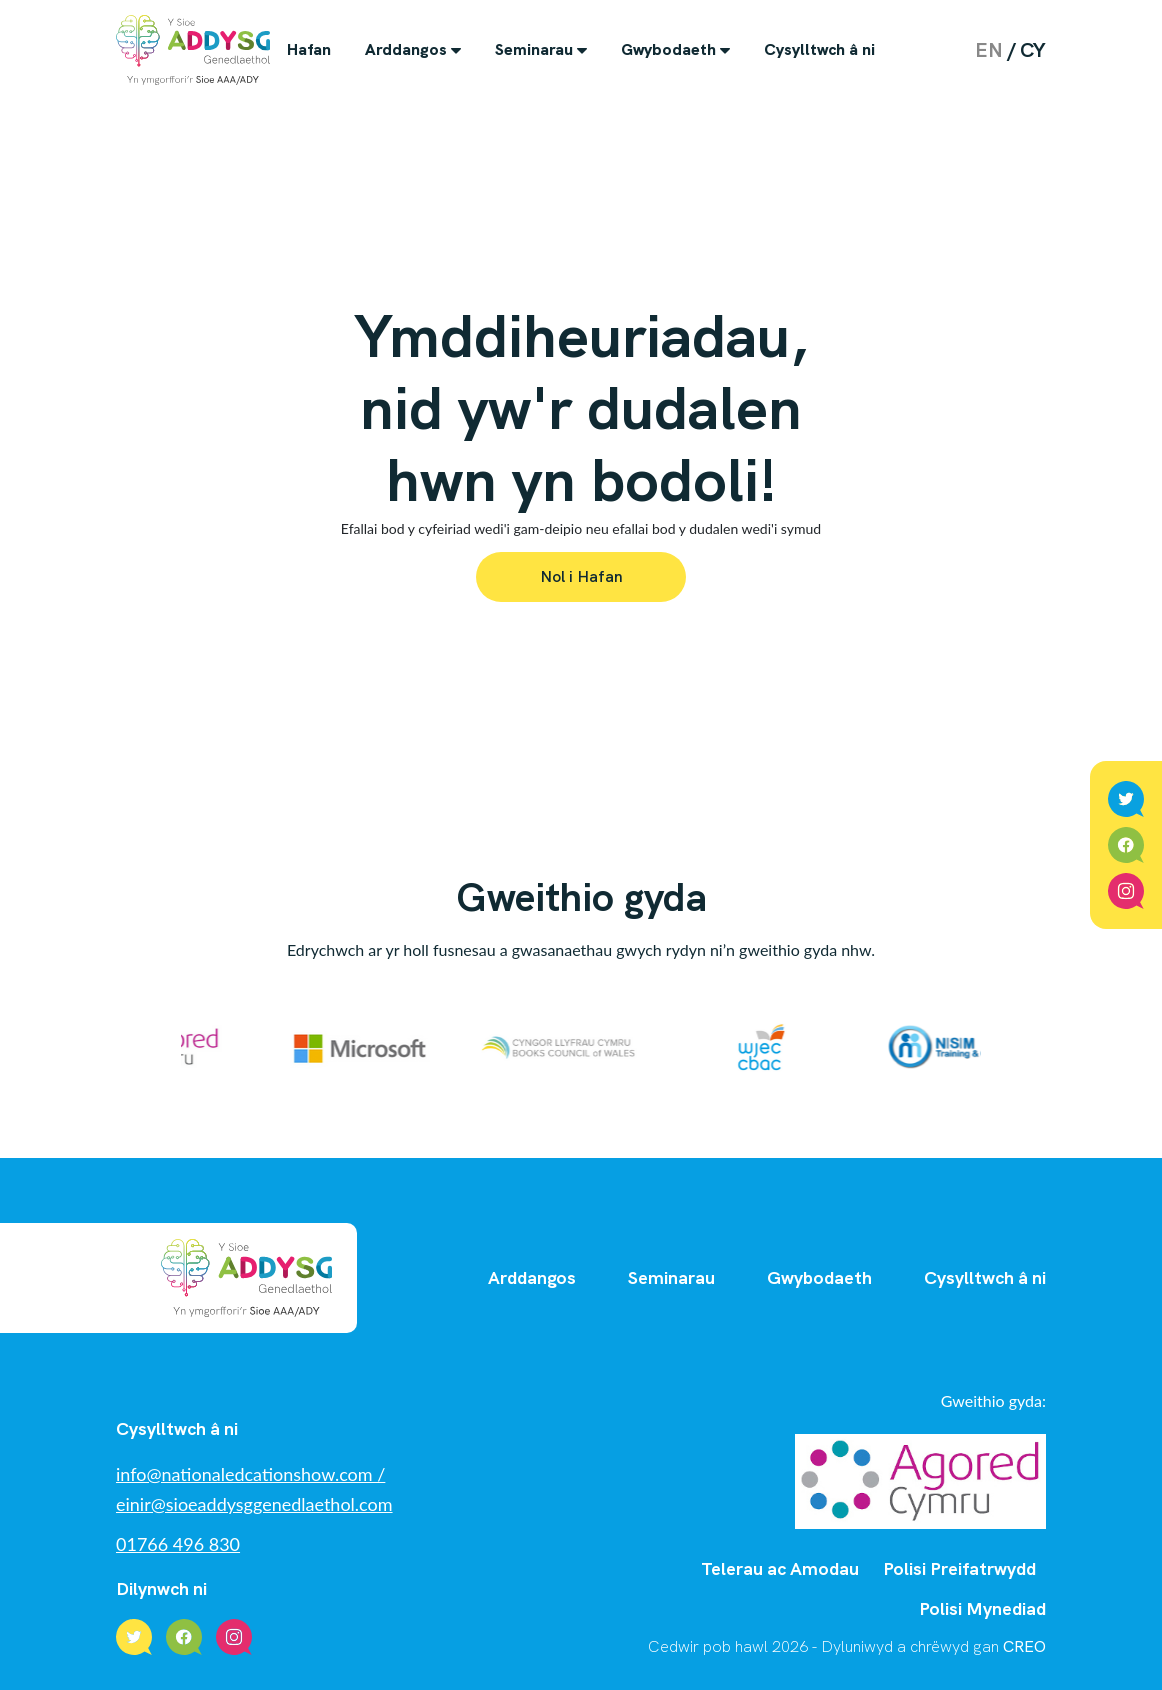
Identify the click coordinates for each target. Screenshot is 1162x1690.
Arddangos (406, 49)
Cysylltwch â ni (819, 49)
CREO (1024, 1646)
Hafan (309, 49)
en (989, 50)
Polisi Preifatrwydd (959, 1568)
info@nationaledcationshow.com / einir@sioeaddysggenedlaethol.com (254, 1489)
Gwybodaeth (668, 49)
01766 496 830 (178, 1544)
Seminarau (534, 49)
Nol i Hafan (581, 576)
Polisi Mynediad (982, 1608)
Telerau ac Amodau (780, 1568)
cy (1033, 50)
